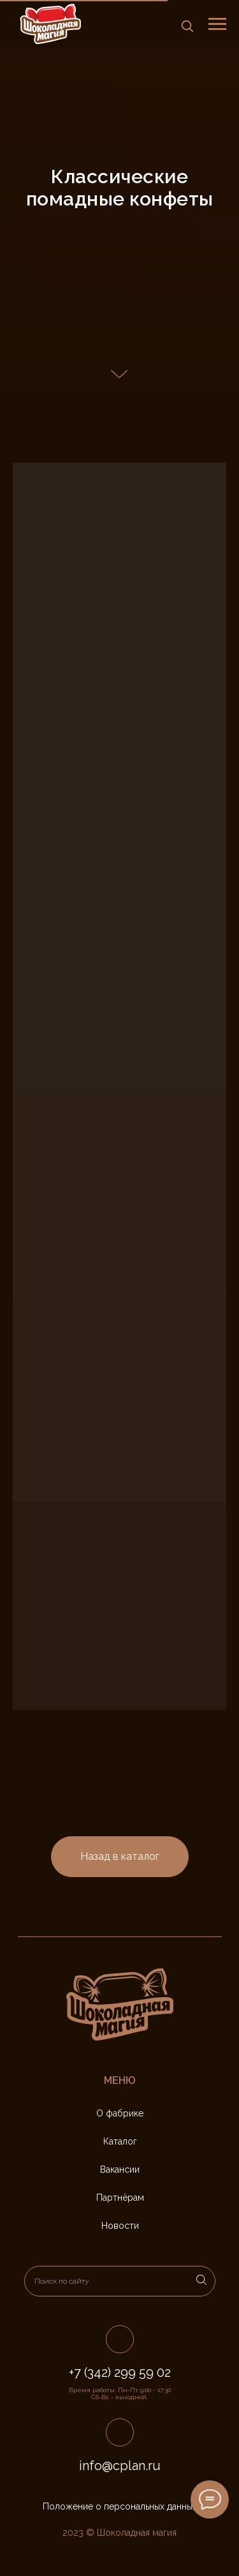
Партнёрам (120, 2197)
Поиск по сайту (61, 2281)
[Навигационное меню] (217, 24)
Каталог (120, 2141)
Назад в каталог (119, 1856)
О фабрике (119, 2113)
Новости (120, 2225)
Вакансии (120, 2169)
